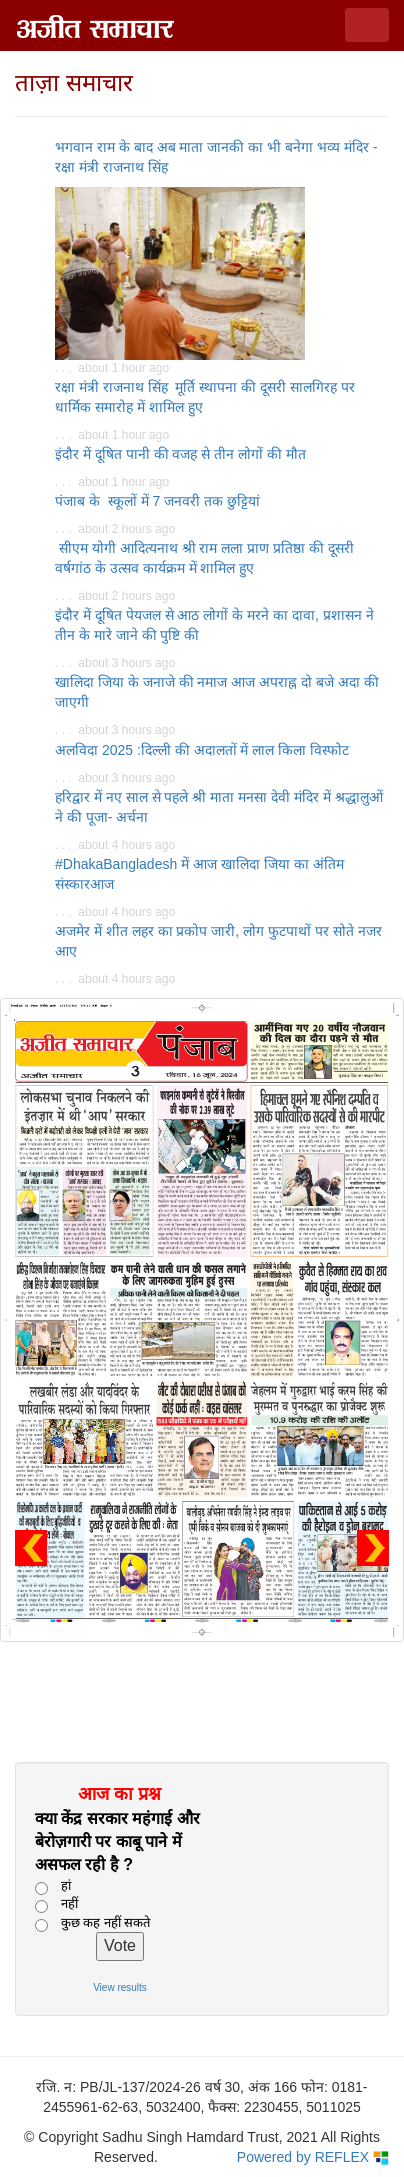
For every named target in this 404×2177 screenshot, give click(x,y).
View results (120, 1987)
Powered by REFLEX (313, 2157)
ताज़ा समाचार (74, 82)
